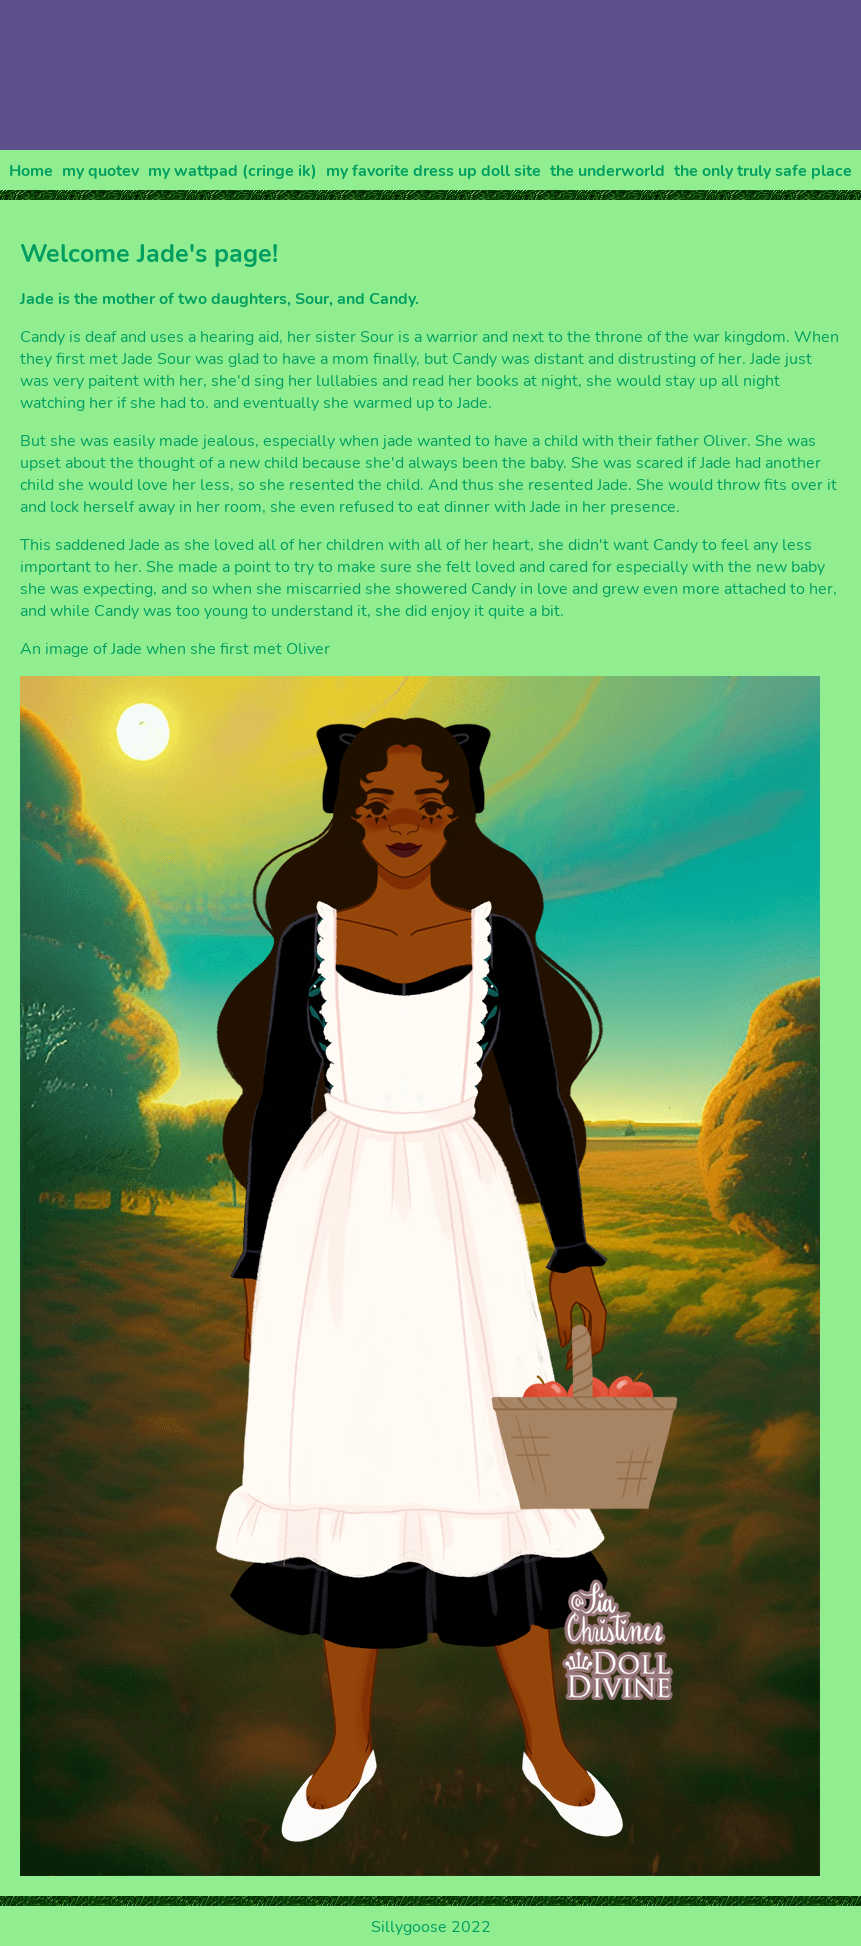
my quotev (100, 171)
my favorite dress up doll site (433, 171)
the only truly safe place (763, 171)
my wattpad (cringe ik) (232, 171)
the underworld (607, 171)
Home (31, 171)
